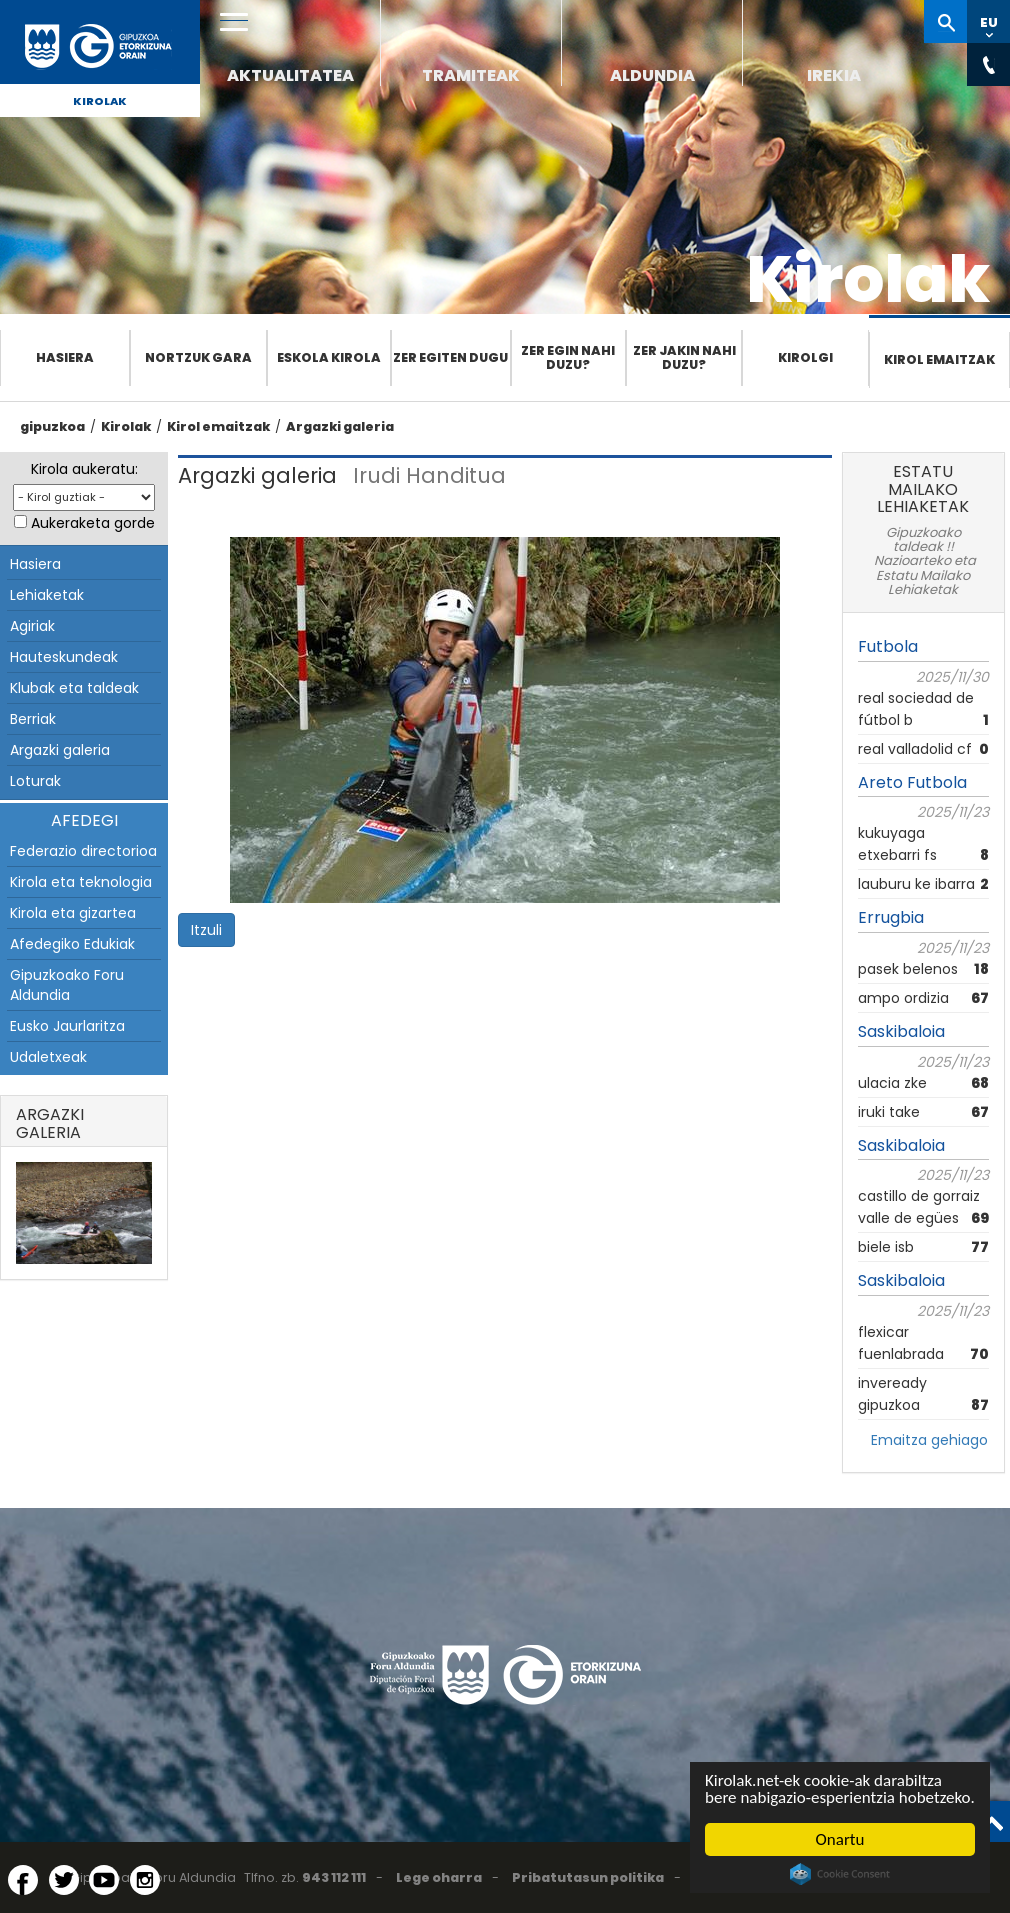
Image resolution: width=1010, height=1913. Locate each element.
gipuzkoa (52, 426)
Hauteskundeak (64, 657)
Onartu (840, 1839)
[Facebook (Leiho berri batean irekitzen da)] (23, 1880)
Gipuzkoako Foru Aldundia (67, 985)
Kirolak (100, 101)
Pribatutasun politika (588, 1877)
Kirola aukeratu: (84, 469)
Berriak (33, 719)
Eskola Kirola (329, 357)
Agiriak (32, 626)
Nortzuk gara (198, 357)
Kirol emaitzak (939, 359)
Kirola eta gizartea (73, 913)
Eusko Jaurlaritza (67, 1026)
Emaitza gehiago (929, 1440)
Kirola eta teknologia (81, 882)
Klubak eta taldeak (74, 688)
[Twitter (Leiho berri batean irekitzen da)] (64, 1880)
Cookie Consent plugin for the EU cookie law (840, 1874)
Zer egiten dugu (450, 357)
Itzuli (206, 930)
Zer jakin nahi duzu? (684, 357)
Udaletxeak (48, 1057)
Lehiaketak (47, 595)
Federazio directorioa (83, 851)
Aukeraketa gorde (93, 523)
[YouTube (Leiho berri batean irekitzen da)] (104, 1880)
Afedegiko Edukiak (72, 944)
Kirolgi (805, 357)
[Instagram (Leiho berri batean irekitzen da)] (145, 1880)
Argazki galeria (340, 426)
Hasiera (65, 357)
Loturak (35, 781)
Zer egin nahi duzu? (568, 357)
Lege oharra (439, 1877)
